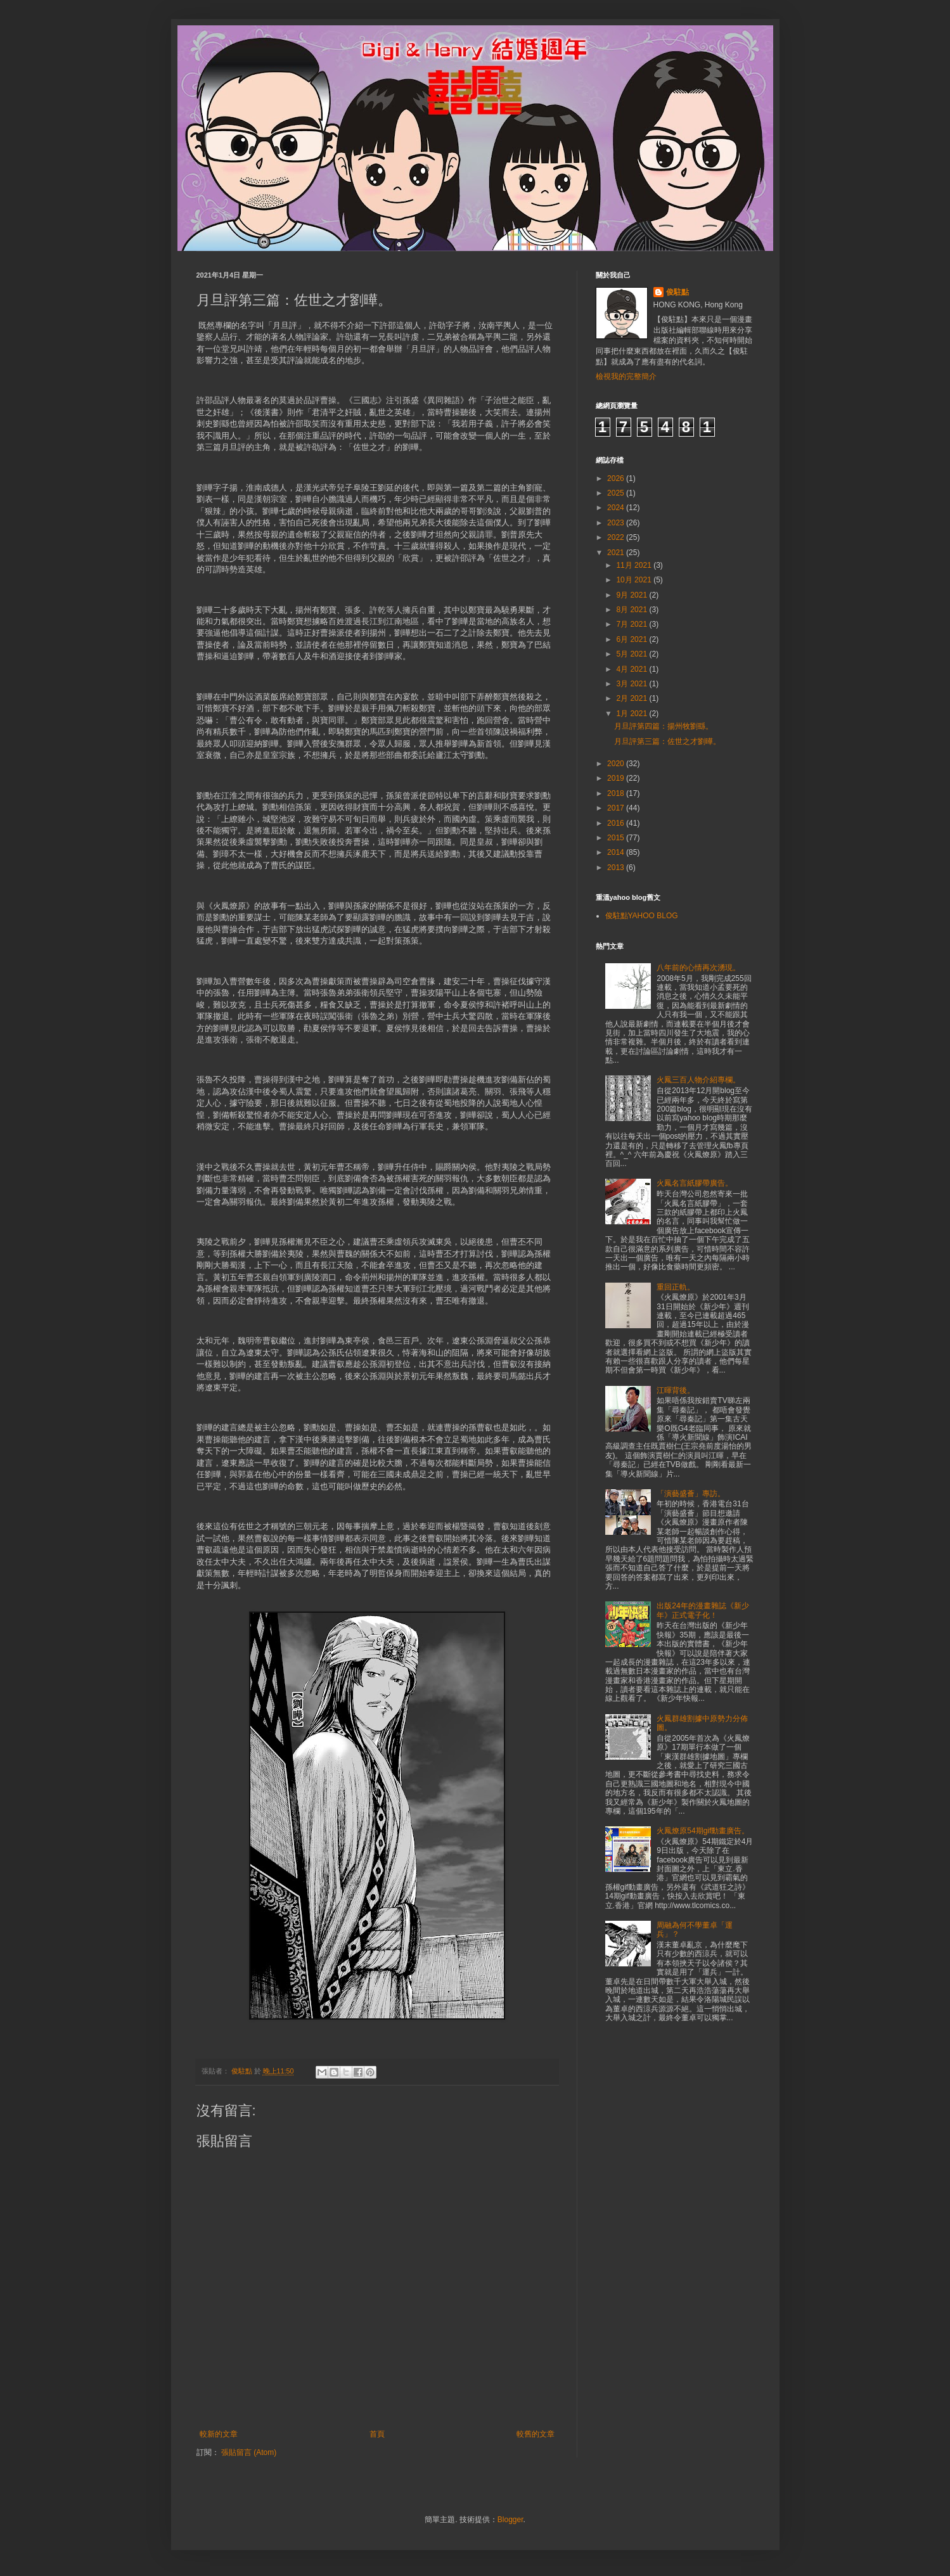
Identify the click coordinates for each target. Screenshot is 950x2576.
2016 (616, 823)
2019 (616, 778)
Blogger (510, 2519)
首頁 (377, 2434)
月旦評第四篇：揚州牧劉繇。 (663, 726)
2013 (616, 867)
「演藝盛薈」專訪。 (691, 1493)
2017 (616, 808)
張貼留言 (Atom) (248, 2452)
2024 (616, 507)
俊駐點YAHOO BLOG (641, 915)
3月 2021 (632, 683)
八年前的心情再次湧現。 (698, 967)
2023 (616, 522)
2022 (616, 537)
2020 (616, 763)
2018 (616, 793)
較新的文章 (219, 2434)
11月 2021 (634, 565)
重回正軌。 (676, 1287)
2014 (616, 852)
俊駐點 (677, 292)
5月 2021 (632, 654)
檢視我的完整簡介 (626, 376)
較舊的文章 (536, 2434)
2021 (616, 552)
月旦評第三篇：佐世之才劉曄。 (667, 741)
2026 (616, 478)
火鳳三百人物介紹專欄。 (698, 1079)
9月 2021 (632, 595)
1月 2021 (632, 713)
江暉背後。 (676, 1390)
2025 (616, 493)
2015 (616, 837)
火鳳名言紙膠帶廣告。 (695, 1183)
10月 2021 (634, 579)
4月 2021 (632, 669)
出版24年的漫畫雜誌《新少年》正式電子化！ (702, 1610)
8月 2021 (632, 609)
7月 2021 (632, 624)
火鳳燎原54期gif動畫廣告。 (703, 1830)
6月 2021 (632, 639)
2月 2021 (632, 698)
